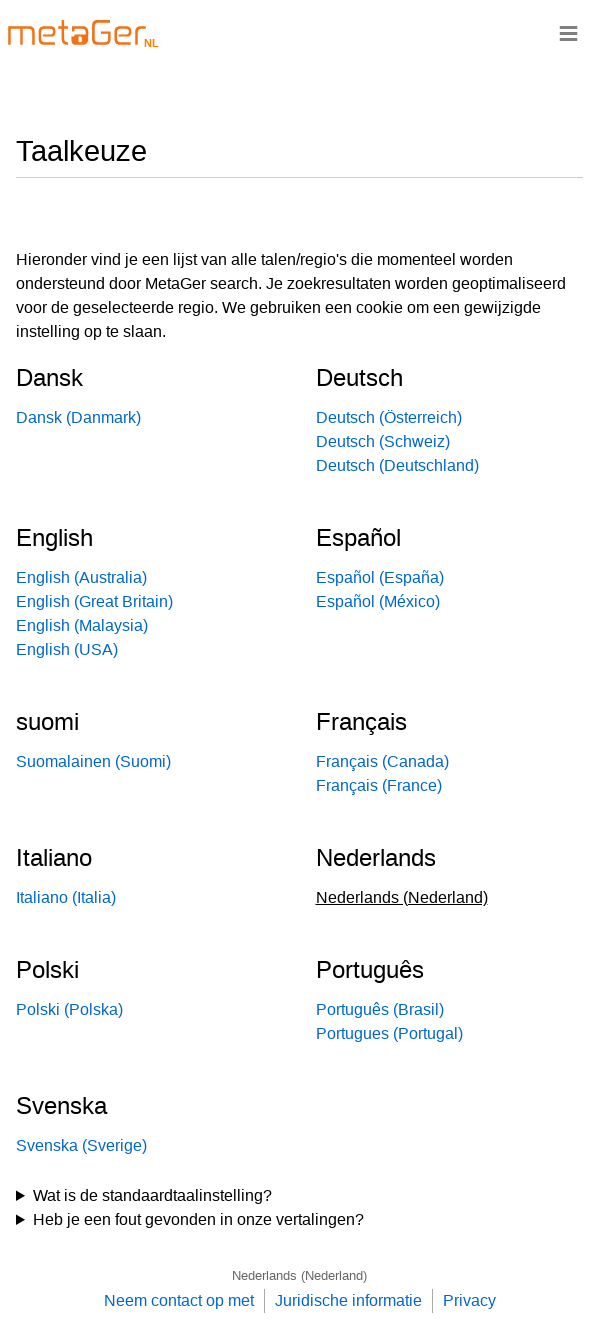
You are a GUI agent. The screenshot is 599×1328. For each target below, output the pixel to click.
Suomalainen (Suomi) (93, 761)
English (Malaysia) (82, 625)
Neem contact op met (179, 1300)
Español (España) (380, 577)
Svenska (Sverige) (81, 1145)
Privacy (469, 1300)
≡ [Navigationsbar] (568, 32)
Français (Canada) (382, 761)
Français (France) (379, 785)
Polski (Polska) (69, 1009)
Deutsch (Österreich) (389, 417)
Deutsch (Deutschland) (397, 465)
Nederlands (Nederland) (299, 1275)
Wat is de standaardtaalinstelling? (152, 1195)
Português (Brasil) (380, 1009)
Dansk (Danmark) (78, 417)
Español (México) (378, 601)
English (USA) (67, 649)
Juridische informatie (348, 1300)
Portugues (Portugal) (389, 1033)
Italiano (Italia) (66, 897)
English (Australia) (81, 577)
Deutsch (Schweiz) (383, 441)
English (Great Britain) (94, 601)
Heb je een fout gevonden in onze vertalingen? (198, 1219)
